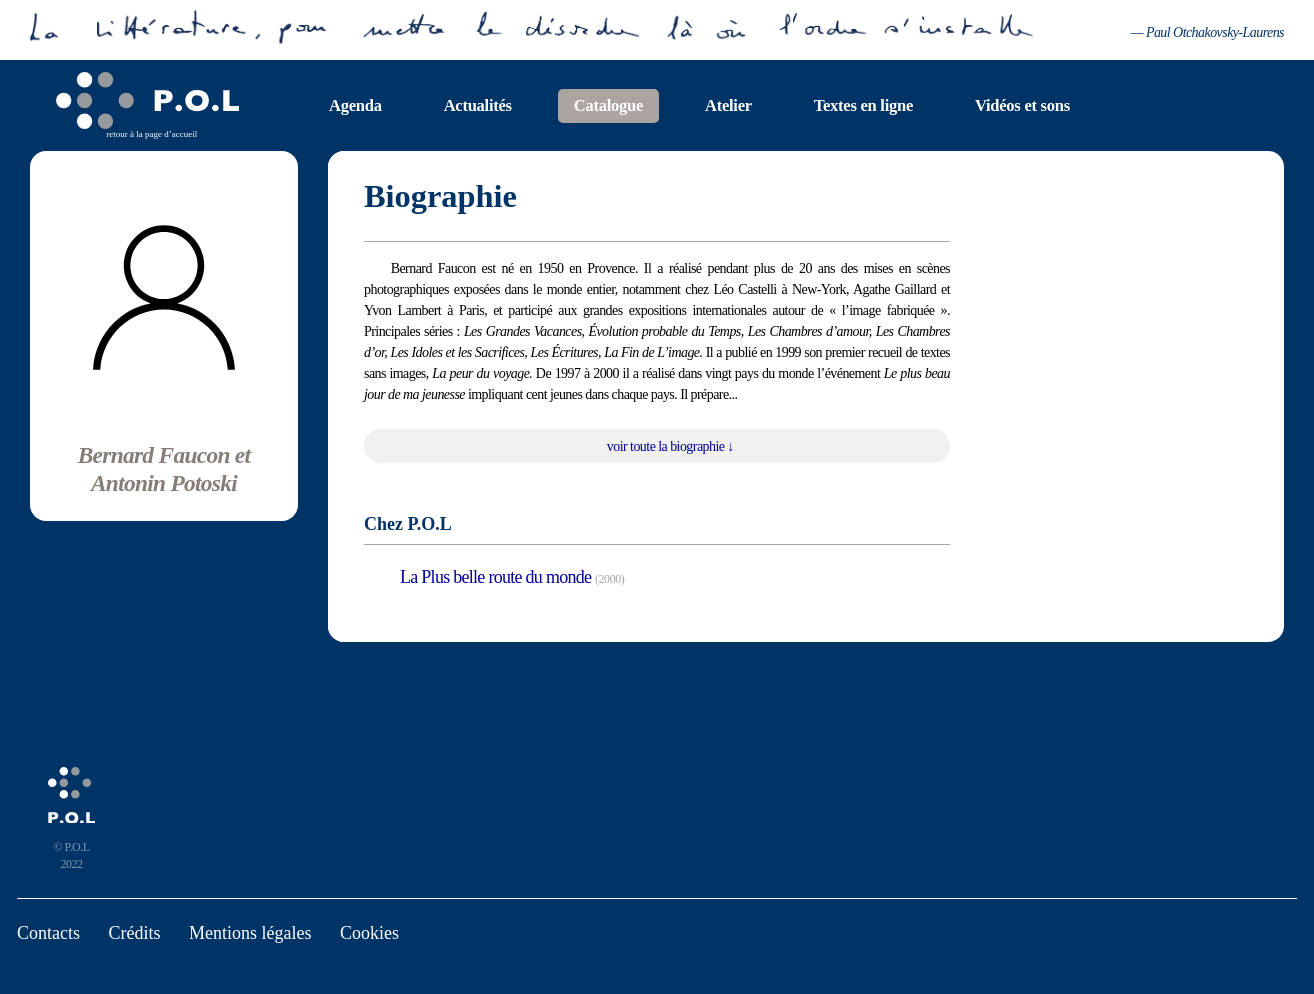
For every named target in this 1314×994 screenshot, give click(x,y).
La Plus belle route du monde (495, 577)
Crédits (135, 933)
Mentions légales (250, 933)
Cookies (369, 933)
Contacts (48, 933)
